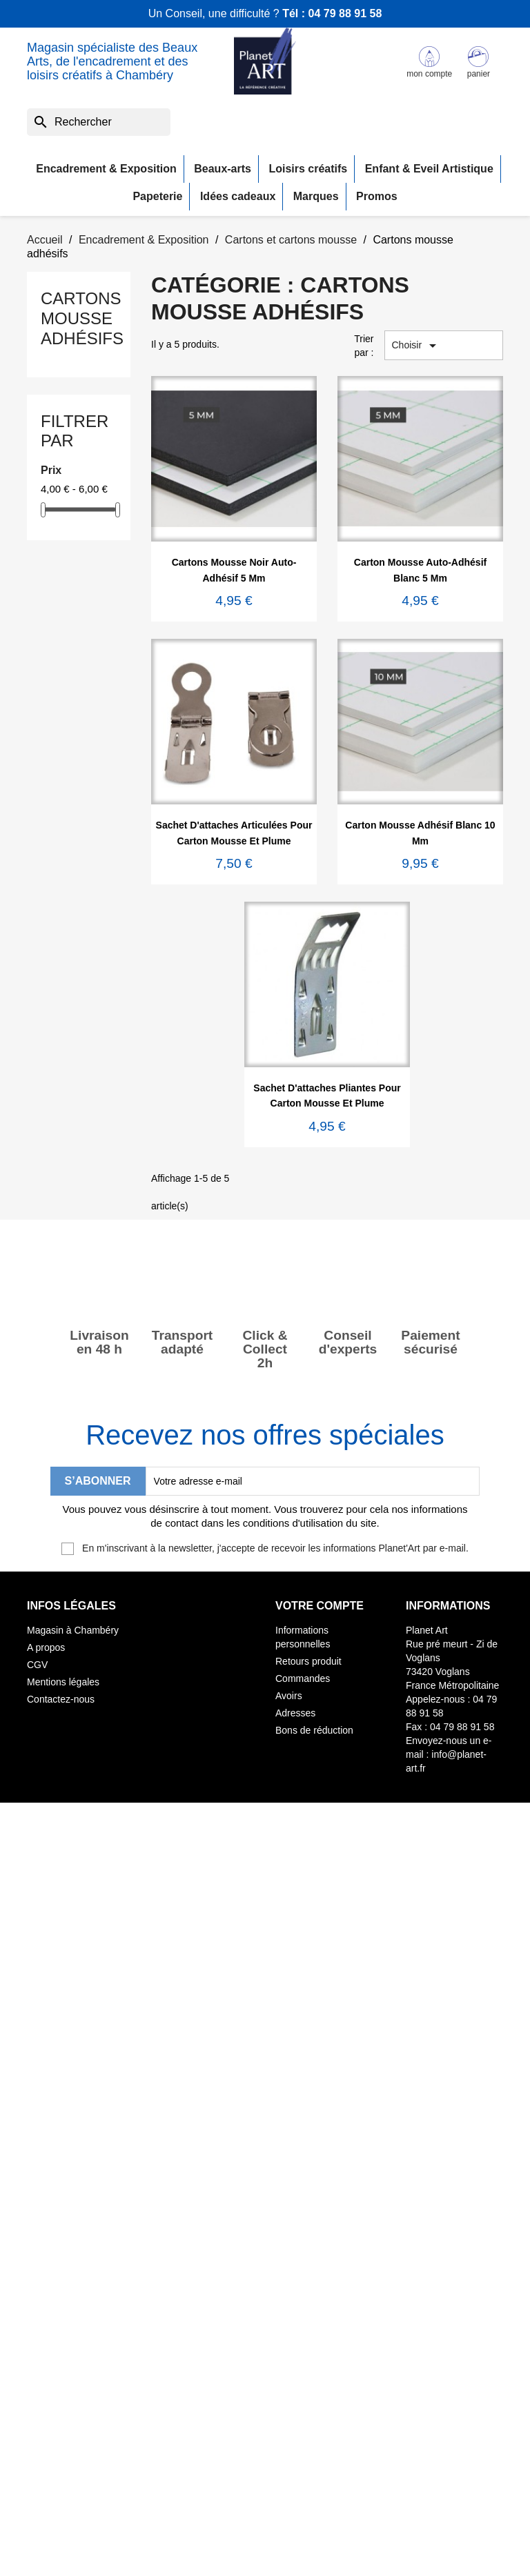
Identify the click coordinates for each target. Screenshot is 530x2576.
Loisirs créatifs (307, 169)
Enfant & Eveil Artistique (429, 169)
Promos (377, 196)
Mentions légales (63, 1681)
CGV (37, 1664)
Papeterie (157, 196)
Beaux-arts (222, 169)
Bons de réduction (314, 1730)
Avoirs (288, 1695)
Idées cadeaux (237, 196)
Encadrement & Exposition (106, 169)
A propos (46, 1647)
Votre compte (319, 1606)
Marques (316, 196)
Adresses (295, 1712)
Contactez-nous (61, 1699)
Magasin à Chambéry (73, 1630)
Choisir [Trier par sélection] (416, 345)
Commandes (302, 1678)
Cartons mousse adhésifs (82, 318)
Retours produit (308, 1661)
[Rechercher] (98, 122)
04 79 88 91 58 (345, 13)
